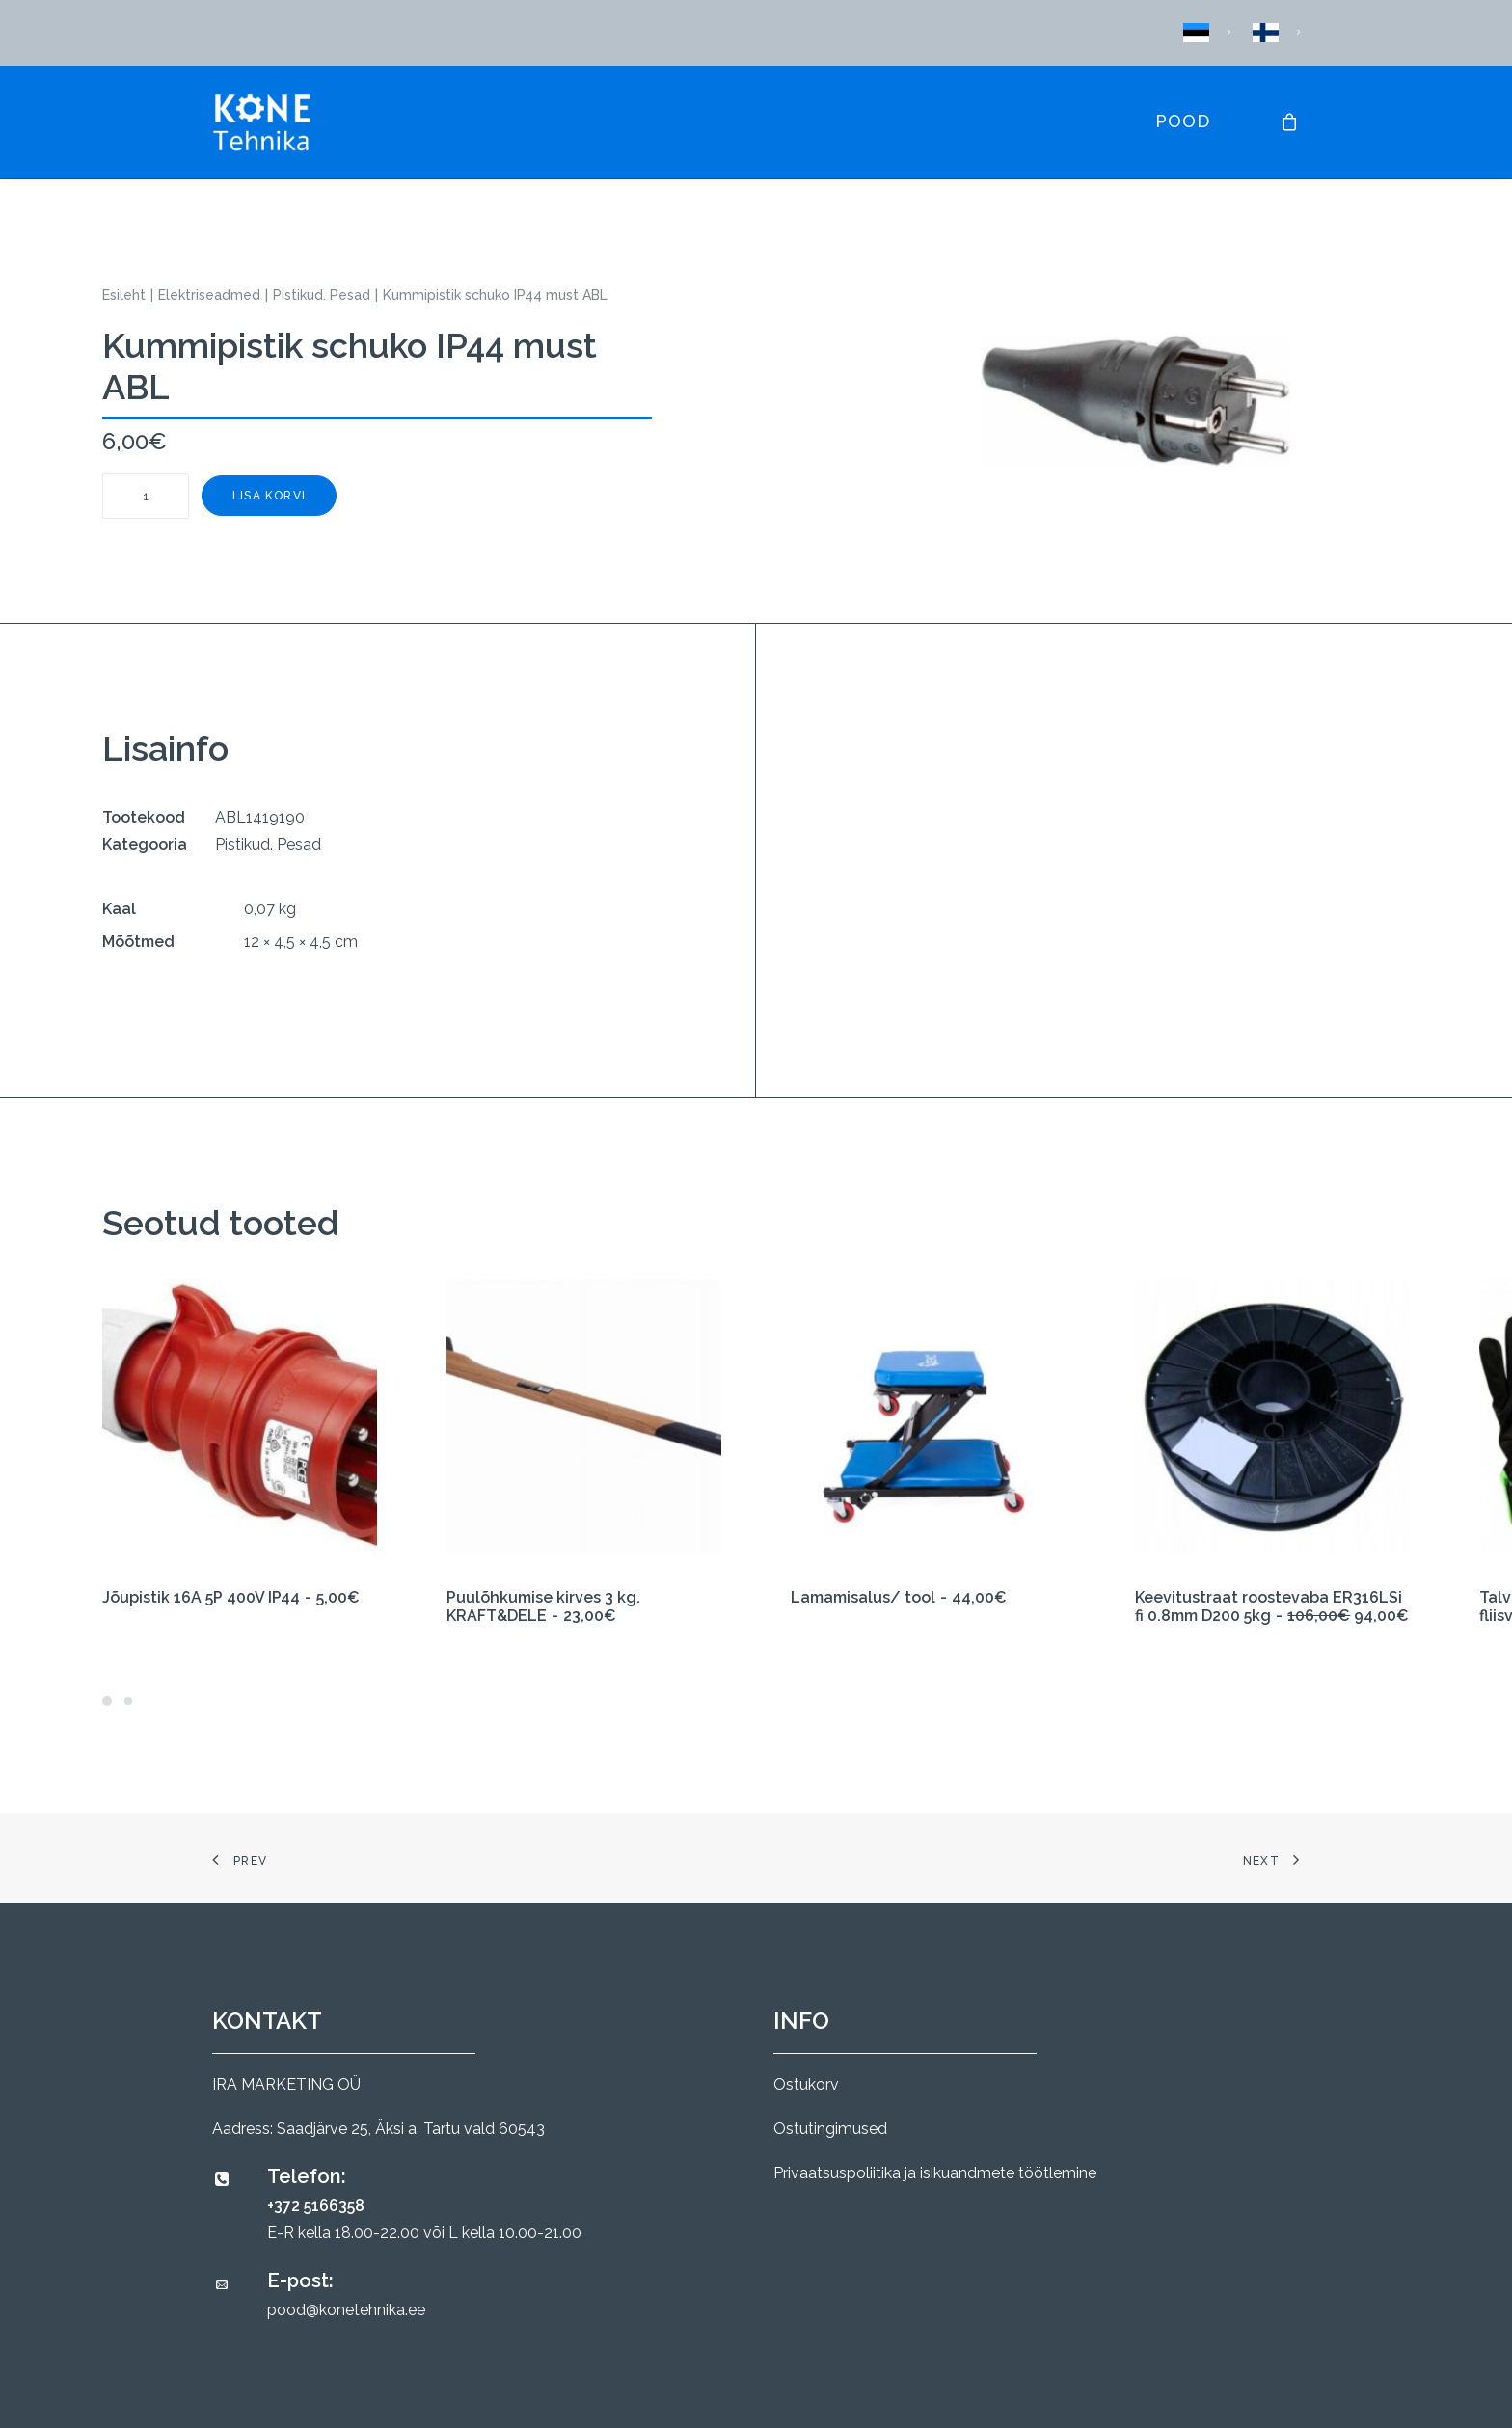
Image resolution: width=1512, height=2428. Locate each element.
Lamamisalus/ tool (899, 1597)
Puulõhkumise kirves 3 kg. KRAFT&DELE (543, 1606)
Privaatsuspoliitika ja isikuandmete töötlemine (934, 2173)
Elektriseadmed (209, 295)
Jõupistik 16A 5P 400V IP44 (231, 1597)
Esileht (124, 295)
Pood (1182, 121)
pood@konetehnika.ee (346, 2310)
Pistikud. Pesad (321, 295)
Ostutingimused (830, 2128)
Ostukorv (806, 2084)
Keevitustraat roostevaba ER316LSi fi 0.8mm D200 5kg (1272, 1606)
